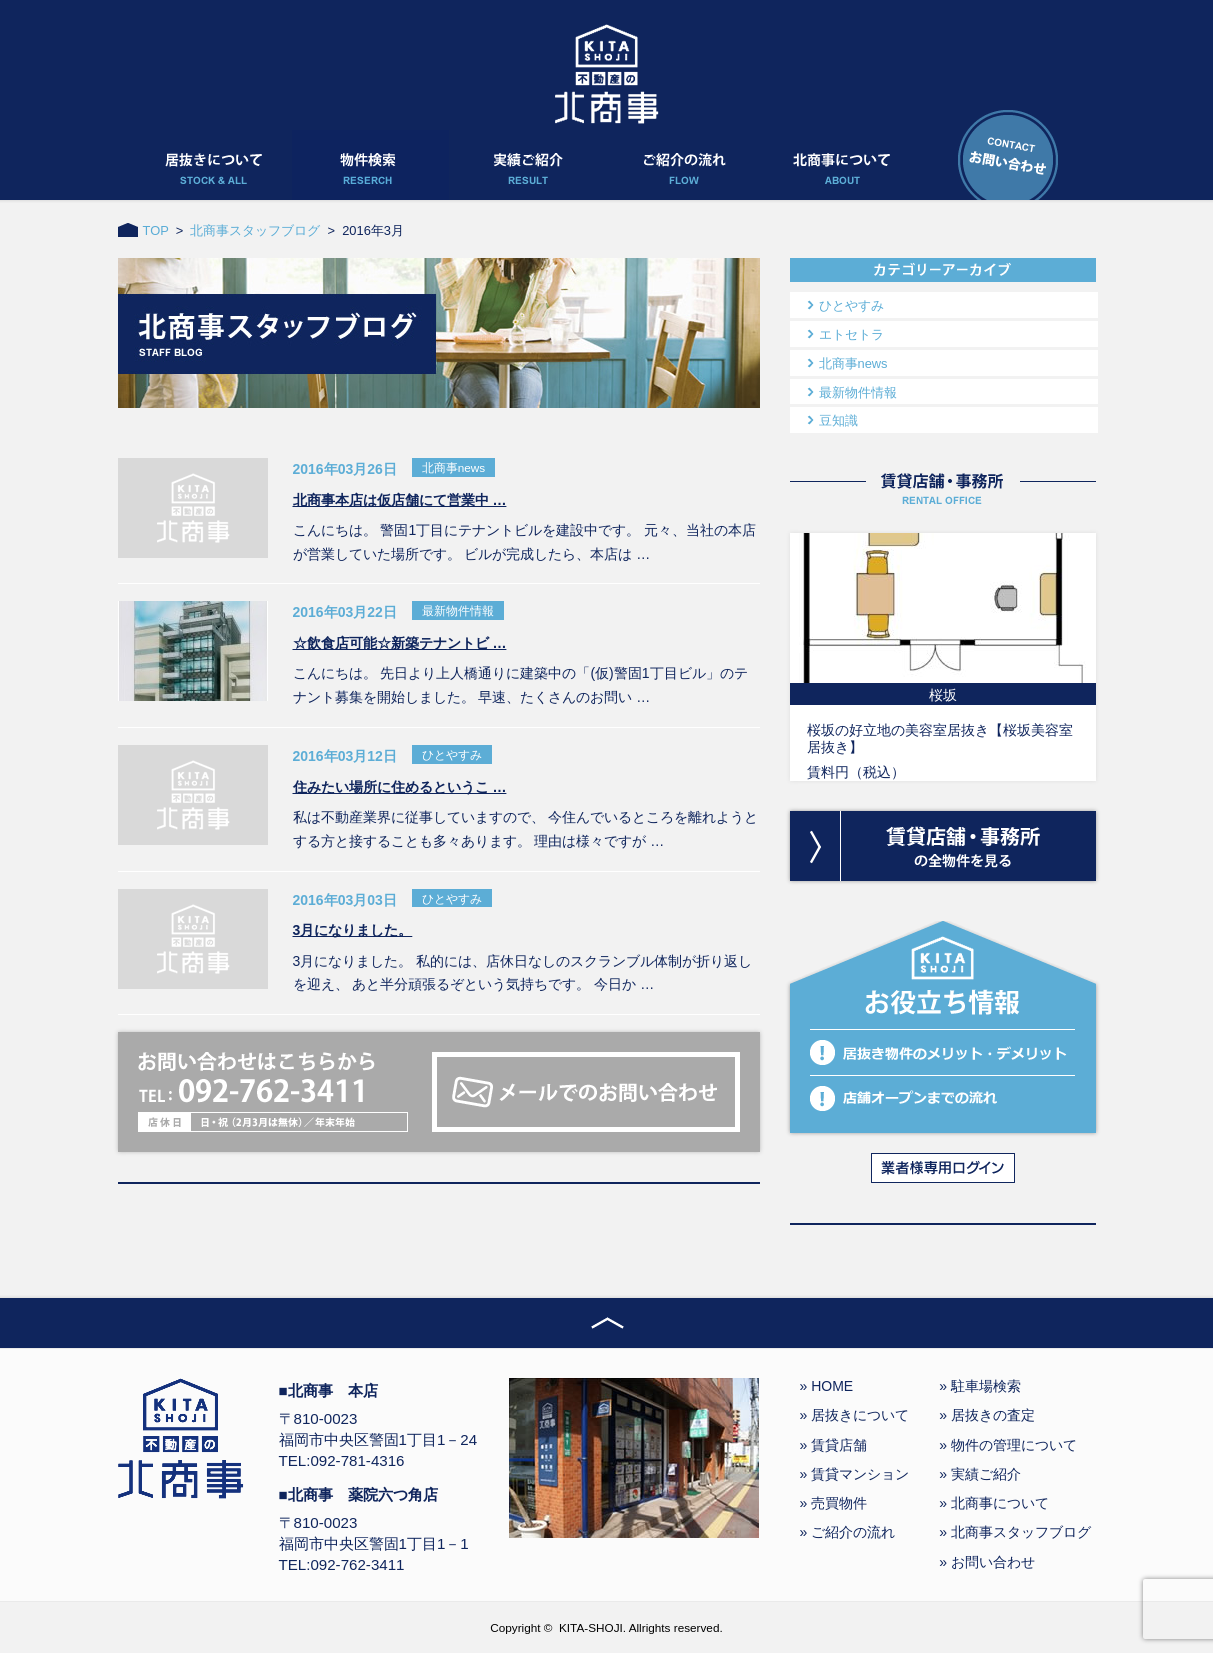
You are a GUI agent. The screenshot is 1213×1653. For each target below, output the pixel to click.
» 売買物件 (834, 1503)
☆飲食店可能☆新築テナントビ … (400, 643)
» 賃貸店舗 (834, 1445)
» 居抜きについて (855, 1415)
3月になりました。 (353, 930)
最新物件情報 (858, 392)
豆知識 (838, 420)
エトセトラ (851, 334)
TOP (156, 230)
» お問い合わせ (987, 1562)
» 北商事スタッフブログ (1015, 1532)
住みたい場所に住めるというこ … (400, 787)
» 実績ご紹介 (980, 1474)
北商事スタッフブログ (255, 230)
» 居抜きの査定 (987, 1415)
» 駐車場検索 (980, 1386)
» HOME (827, 1386)
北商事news (853, 363)
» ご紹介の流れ (848, 1532)
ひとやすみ (851, 305)
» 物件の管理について (1008, 1445)
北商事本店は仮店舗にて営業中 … (400, 500)
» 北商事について (994, 1503)
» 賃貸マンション (855, 1474)
